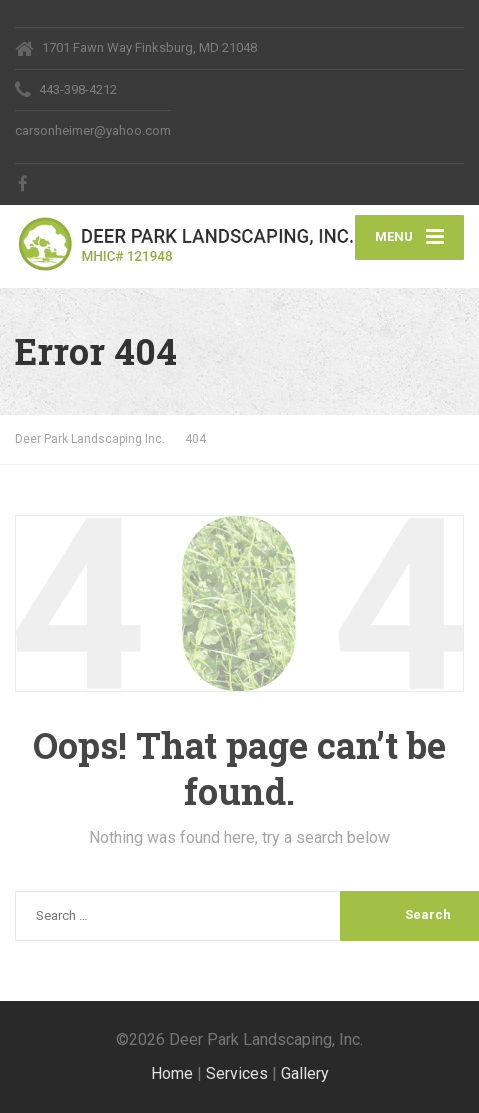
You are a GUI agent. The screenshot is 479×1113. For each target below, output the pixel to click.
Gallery (305, 1073)
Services (237, 1073)
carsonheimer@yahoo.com (93, 130)
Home (172, 1073)
